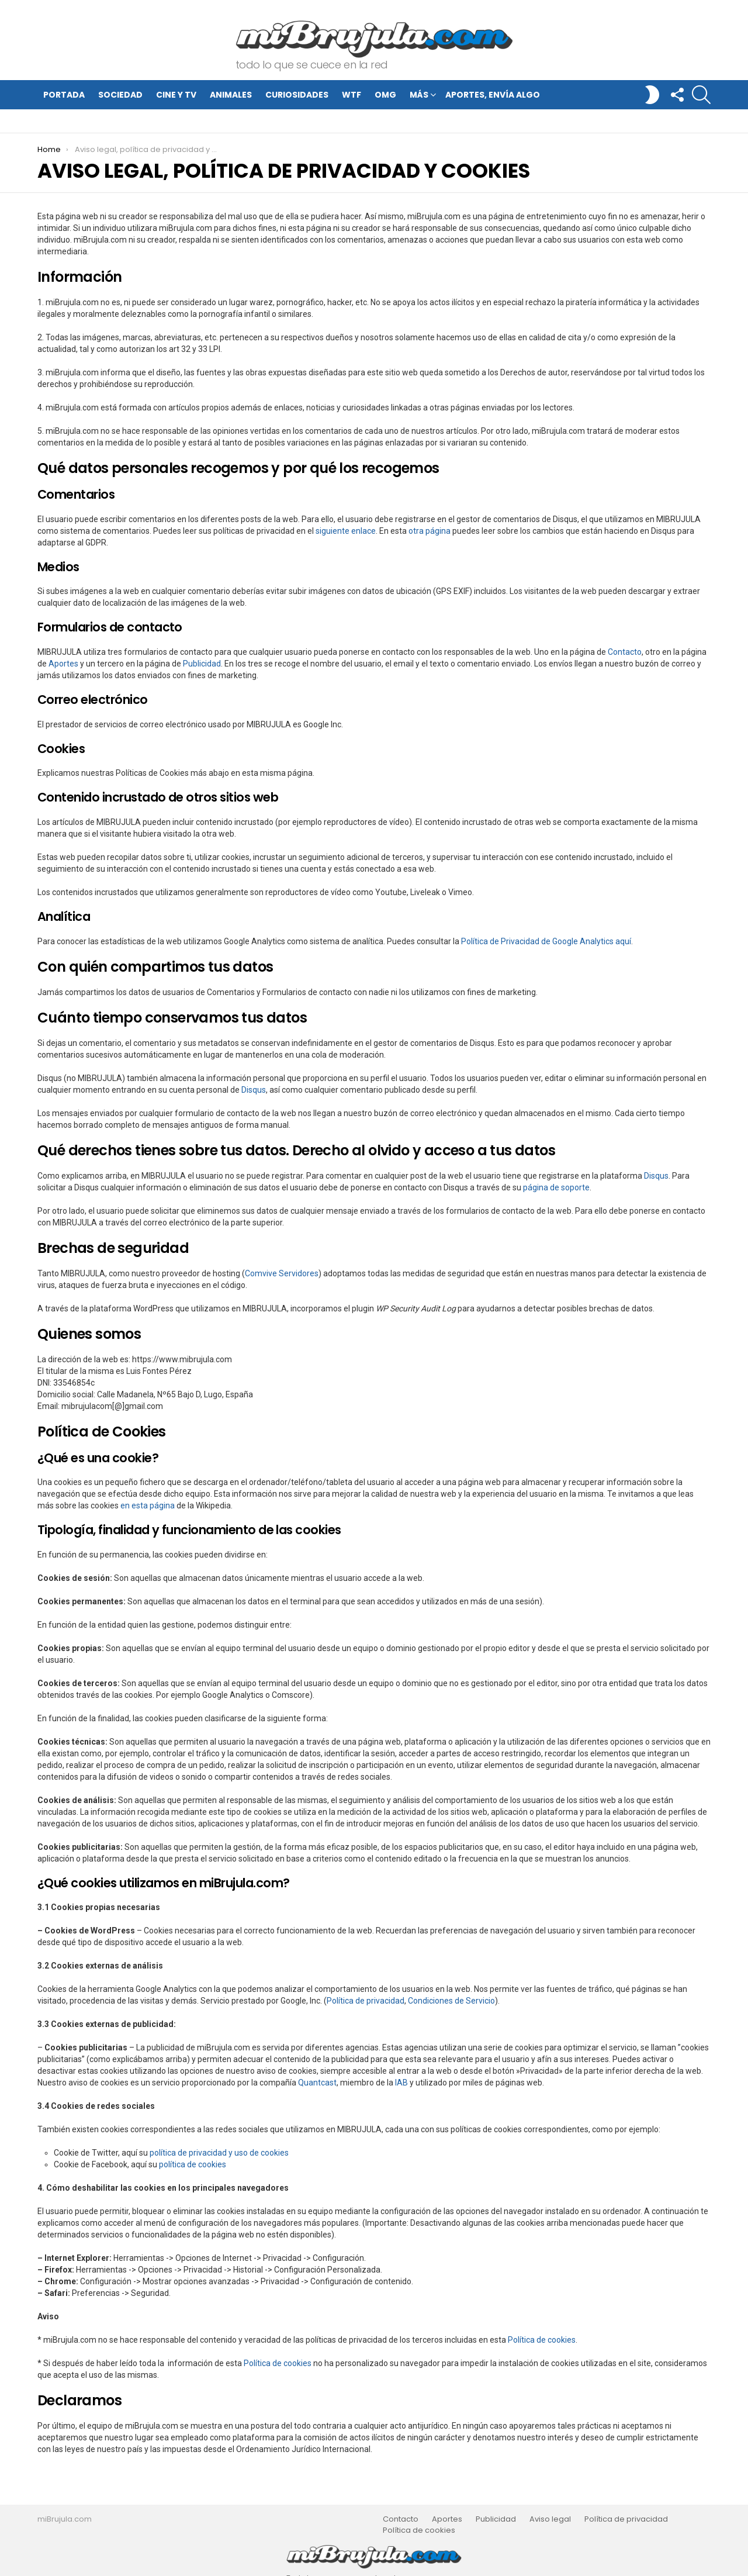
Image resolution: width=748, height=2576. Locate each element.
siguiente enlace (346, 531)
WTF (351, 95)
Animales (231, 95)
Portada (64, 95)
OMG (385, 95)
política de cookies (192, 2164)
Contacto (625, 652)
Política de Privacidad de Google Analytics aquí (546, 941)
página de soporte (556, 1187)
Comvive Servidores (281, 1273)
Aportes (63, 663)
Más (419, 96)
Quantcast (317, 2082)
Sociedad (120, 95)
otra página (429, 531)
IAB (401, 2082)
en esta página (147, 1505)
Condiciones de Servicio (451, 2000)
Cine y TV (176, 95)
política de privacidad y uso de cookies (219, 2152)
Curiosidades (296, 95)
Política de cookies (542, 2339)
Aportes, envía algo (492, 95)
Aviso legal (550, 2519)
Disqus (253, 1089)
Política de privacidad (365, 2000)
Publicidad (202, 663)
